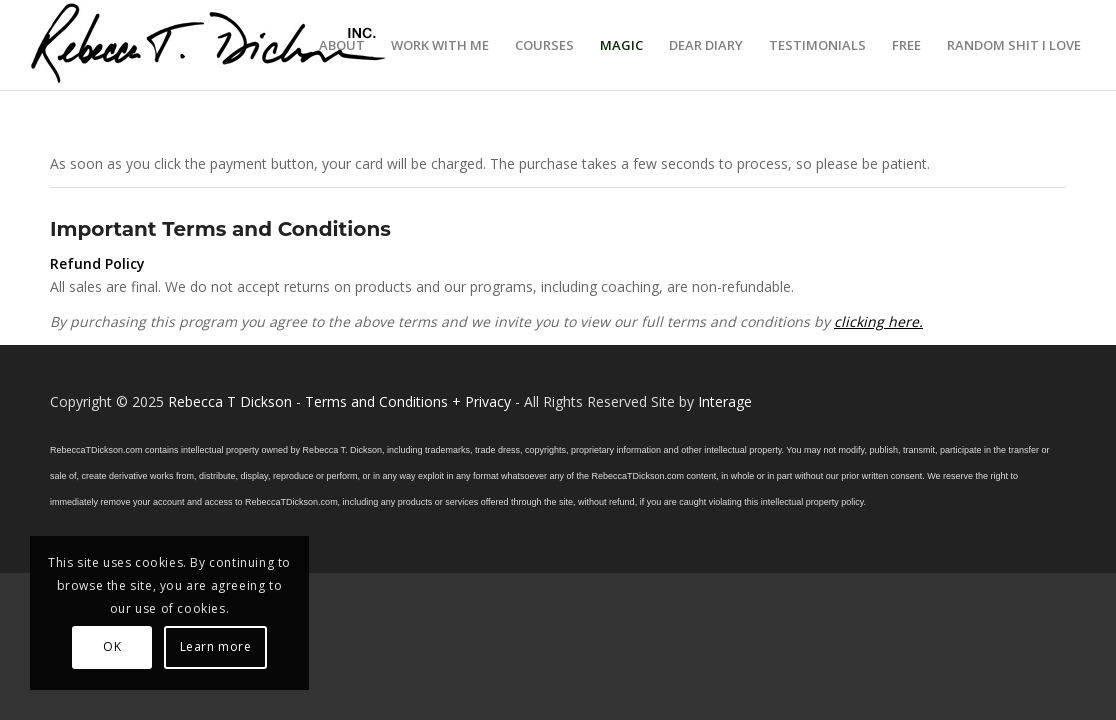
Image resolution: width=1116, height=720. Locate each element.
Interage (725, 401)
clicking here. (878, 321)
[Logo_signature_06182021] (209, 45)
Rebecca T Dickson (230, 401)
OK (112, 646)
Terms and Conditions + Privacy (408, 401)
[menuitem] (342, 45)
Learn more (216, 646)
